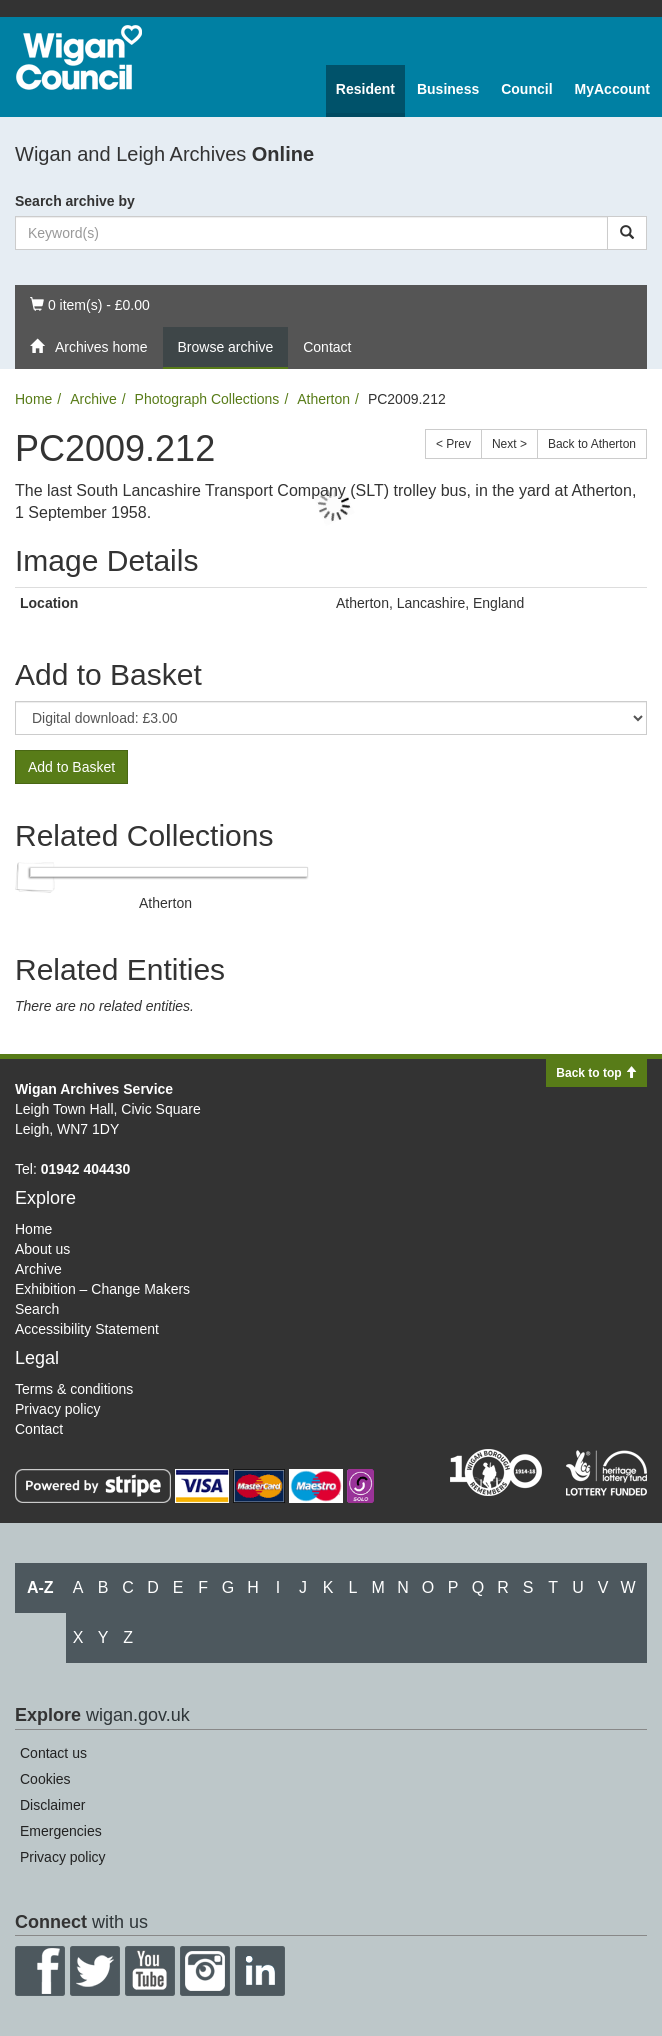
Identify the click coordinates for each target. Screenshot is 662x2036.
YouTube (150, 1971)
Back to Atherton (592, 444)
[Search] (627, 233)
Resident (365, 89)
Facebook (40, 1971)
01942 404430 (86, 1169)
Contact (327, 347)
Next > (509, 444)
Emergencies (61, 1831)
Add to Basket (71, 767)
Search (37, 1309)
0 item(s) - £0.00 (89, 303)
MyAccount (612, 89)
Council (526, 89)
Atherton (323, 399)
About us (42, 1249)
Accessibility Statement (87, 1329)
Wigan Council (79, 57)
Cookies (45, 1779)
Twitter (95, 1971)
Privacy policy (58, 1409)
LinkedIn (260, 1971)
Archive (93, 399)
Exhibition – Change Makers (102, 1289)
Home (33, 399)
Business (448, 89)
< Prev (453, 444)
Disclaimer (52, 1805)
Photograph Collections (207, 399)
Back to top (596, 1073)
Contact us (53, 1753)
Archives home (89, 347)
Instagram (205, 1971)
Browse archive (226, 347)
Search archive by (75, 201)
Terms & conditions (74, 1389)
